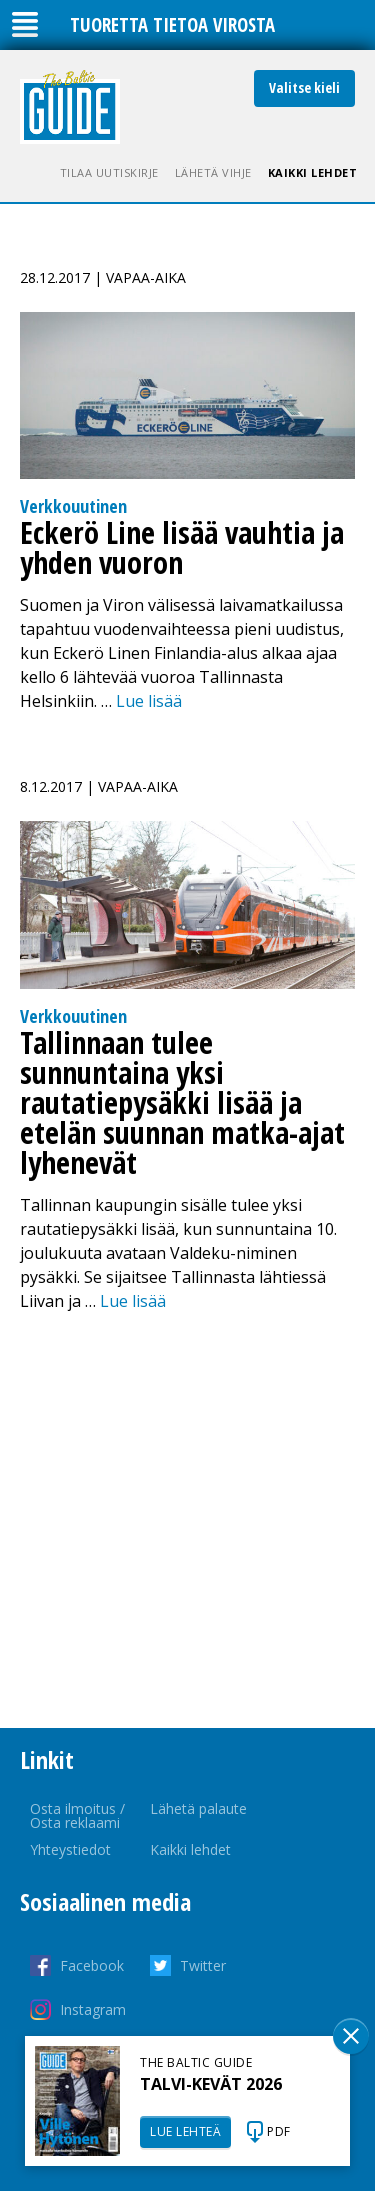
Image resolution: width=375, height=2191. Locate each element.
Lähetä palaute (198, 1808)
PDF (279, 2131)
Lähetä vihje (213, 172)
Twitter (203, 1965)
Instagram (93, 2009)
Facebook (92, 1965)
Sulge (351, 2036)
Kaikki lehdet (313, 172)
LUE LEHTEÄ (185, 2131)
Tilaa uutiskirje (109, 172)
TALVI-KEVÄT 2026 (211, 2084)
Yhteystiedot (70, 1849)
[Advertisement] (187, 1520)
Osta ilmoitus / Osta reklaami (77, 1815)
